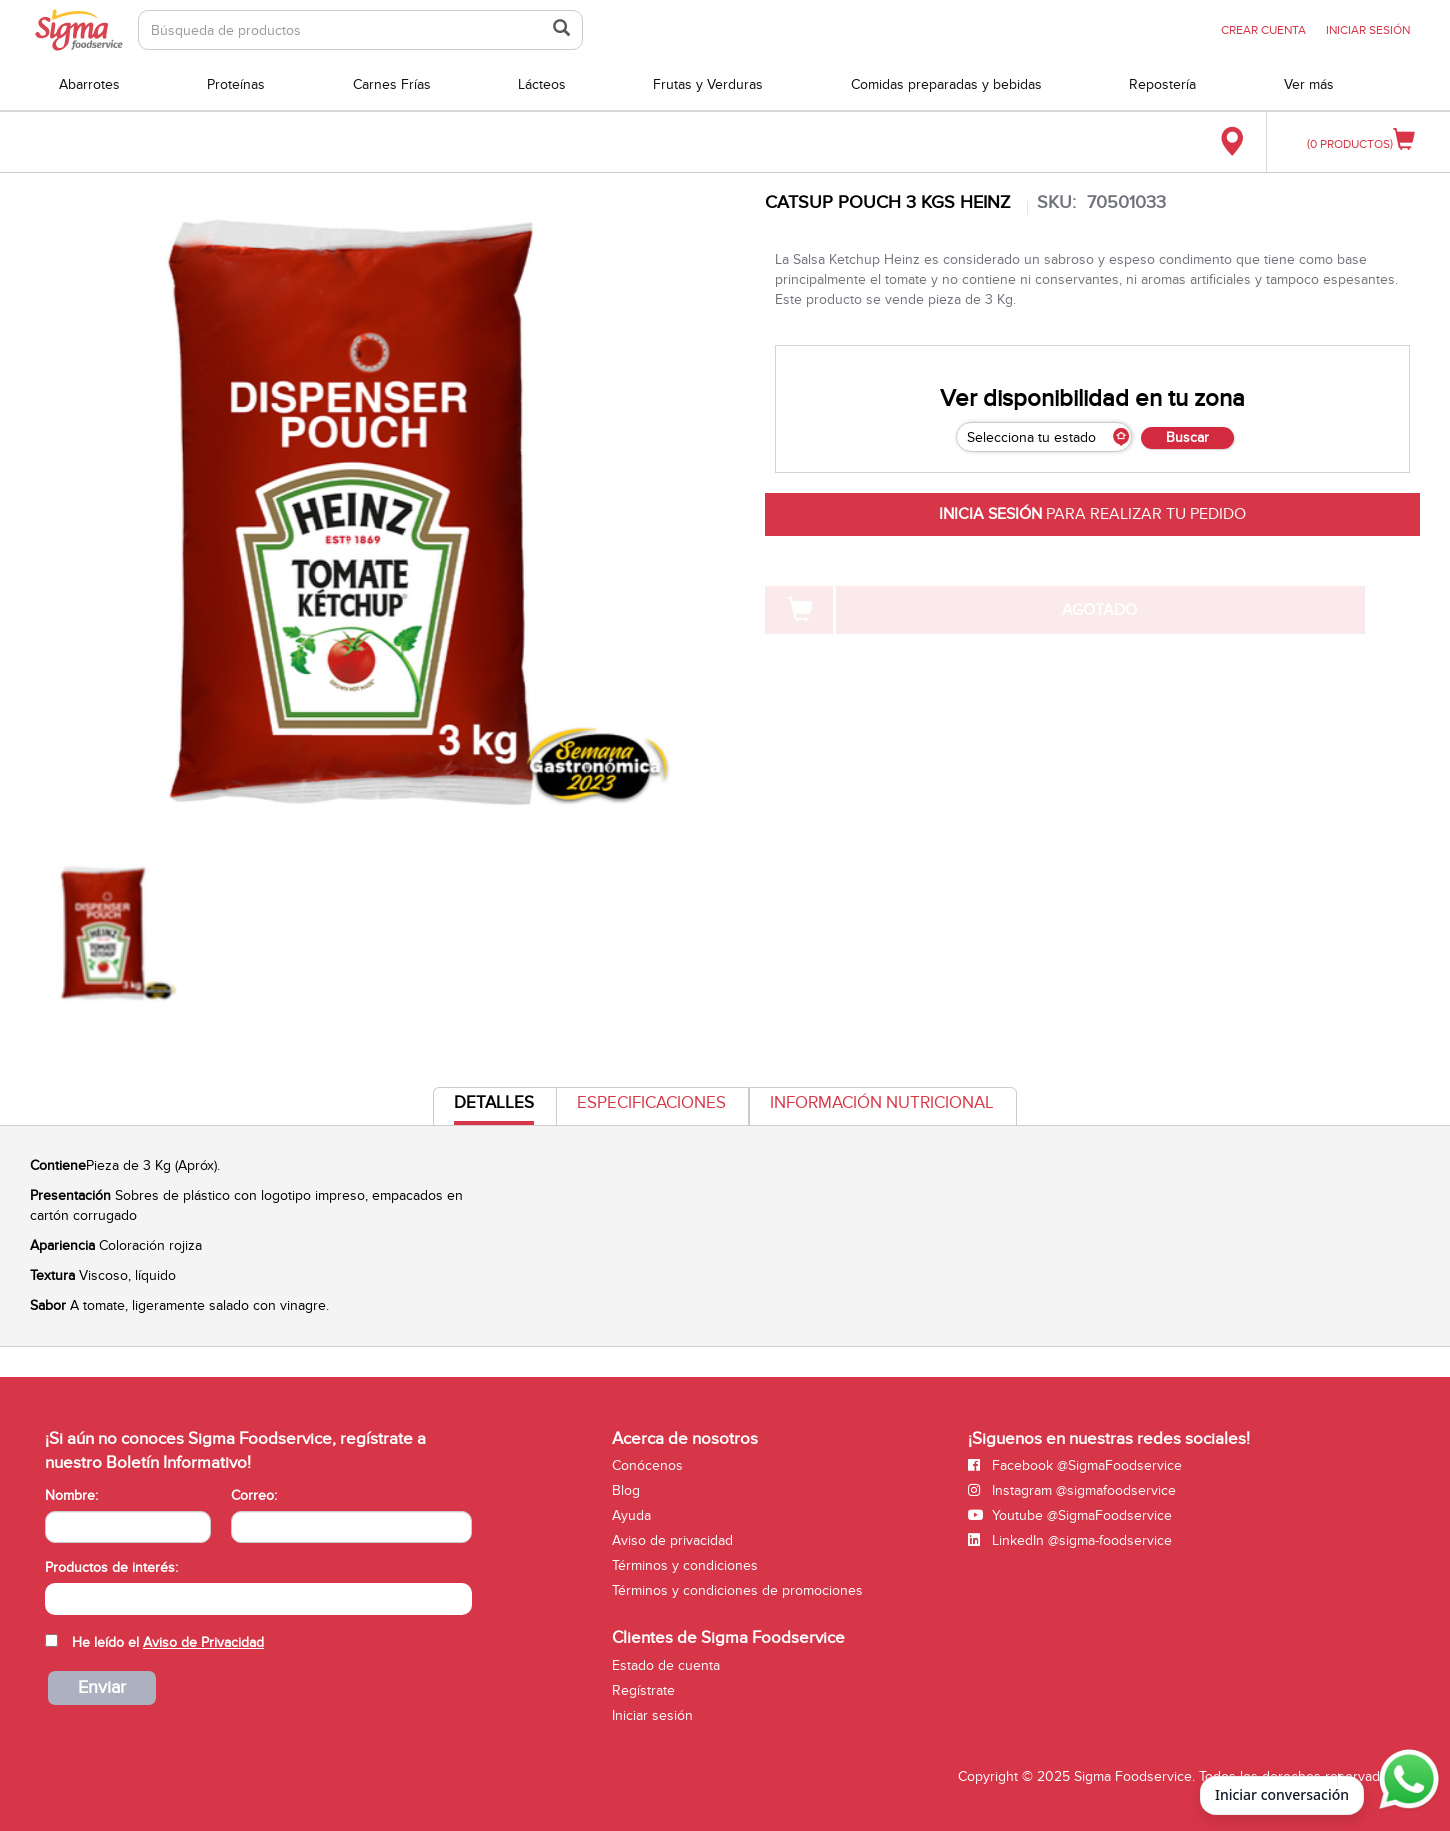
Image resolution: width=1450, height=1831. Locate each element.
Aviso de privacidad (672, 1540)
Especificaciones (651, 1103)
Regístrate (643, 1690)
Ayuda (631, 1515)
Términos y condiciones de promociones (737, 1590)
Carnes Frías (392, 84)
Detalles (494, 1108)
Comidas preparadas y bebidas (946, 84)
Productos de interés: (111, 1567)
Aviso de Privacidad (203, 1642)
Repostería (1162, 84)
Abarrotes (89, 84)
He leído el (168, 1642)
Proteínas (236, 84)
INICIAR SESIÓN (1368, 30)
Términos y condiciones (685, 1565)
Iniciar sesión (652, 1715)
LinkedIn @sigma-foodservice (1070, 1540)
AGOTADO (1099, 610)
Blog (626, 1490)
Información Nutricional (882, 1103)
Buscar (1187, 437)
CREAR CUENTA (1263, 30)
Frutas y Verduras (708, 84)
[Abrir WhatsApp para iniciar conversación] (1406, 1780)
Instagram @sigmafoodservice (1072, 1490)
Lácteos (542, 84)
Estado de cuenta (666, 1665)
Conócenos (647, 1465)
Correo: (254, 1495)
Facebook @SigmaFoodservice (1075, 1465)
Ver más (1309, 84)
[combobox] (258, 1599)
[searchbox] (55, 1597)
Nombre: (71, 1495)
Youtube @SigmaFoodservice (1070, 1515)
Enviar (102, 1687)
